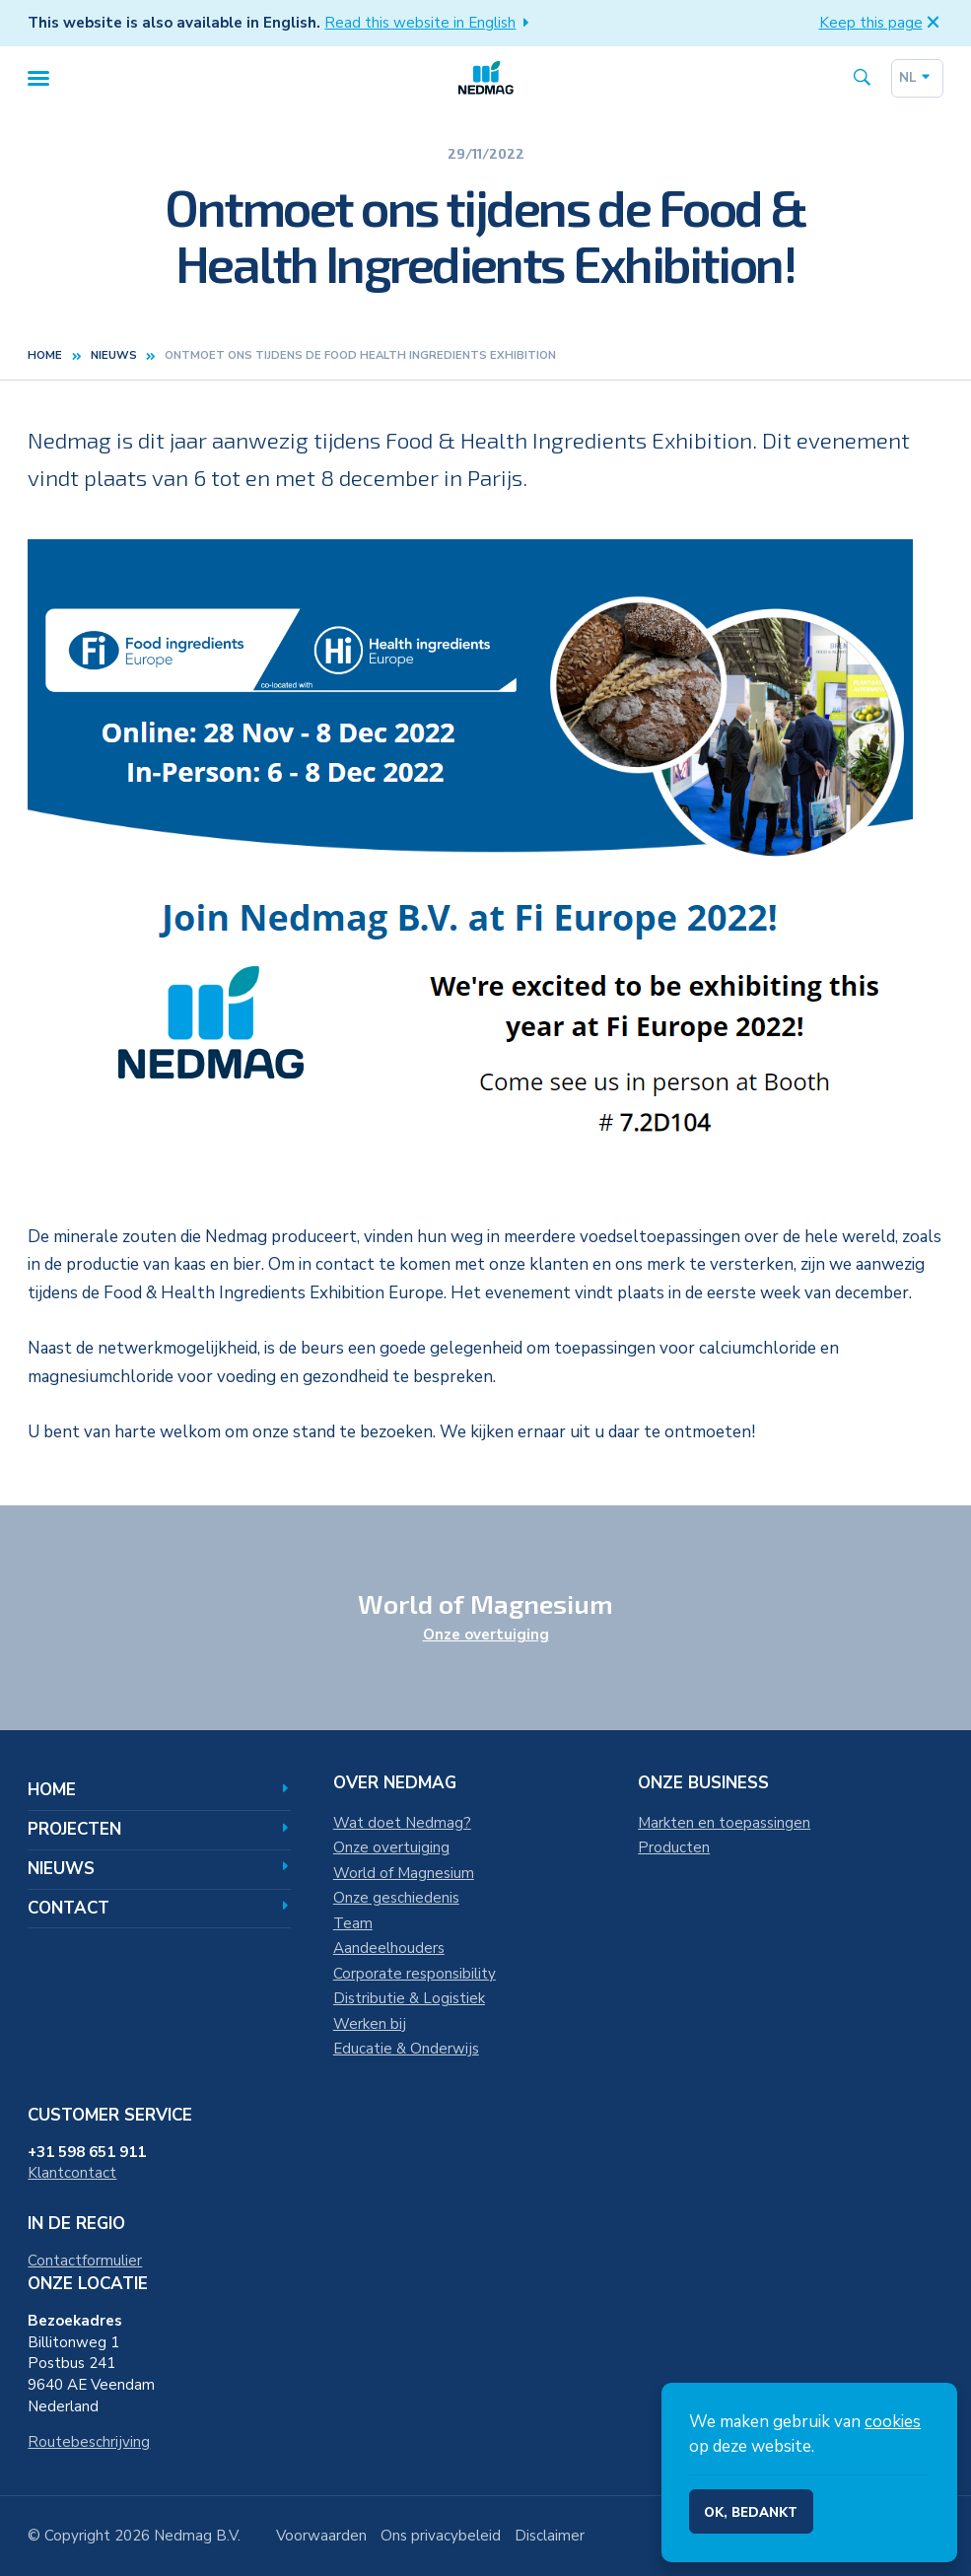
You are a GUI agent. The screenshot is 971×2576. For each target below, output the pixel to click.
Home (45, 370)
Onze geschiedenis (396, 1898)
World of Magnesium (403, 1873)
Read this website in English (430, 23)
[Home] (486, 85)
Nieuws (159, 1868)
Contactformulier (85, 2260)
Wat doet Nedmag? (402, 1823)
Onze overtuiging (486, 1634)
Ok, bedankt (751, 2513)
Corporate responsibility (414, 1974)
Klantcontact (72, 2173)
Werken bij (369, 2024)
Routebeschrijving (89, 2442)
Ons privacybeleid (441, 2535)
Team (353, 1923)
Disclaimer (550, 2535)
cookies (893, 2421)
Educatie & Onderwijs (406, 2048)
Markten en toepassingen (724, 1823)
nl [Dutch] (917, 86)
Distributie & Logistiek (409, 1998)
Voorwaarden (321, 2535)
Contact (159, 1908)
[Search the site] (861, 85)
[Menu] (38, 85)
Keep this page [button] (881, 23)
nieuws (114, 370)
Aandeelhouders (389, 1948)
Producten (674, 1847)
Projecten (159, 1829)
